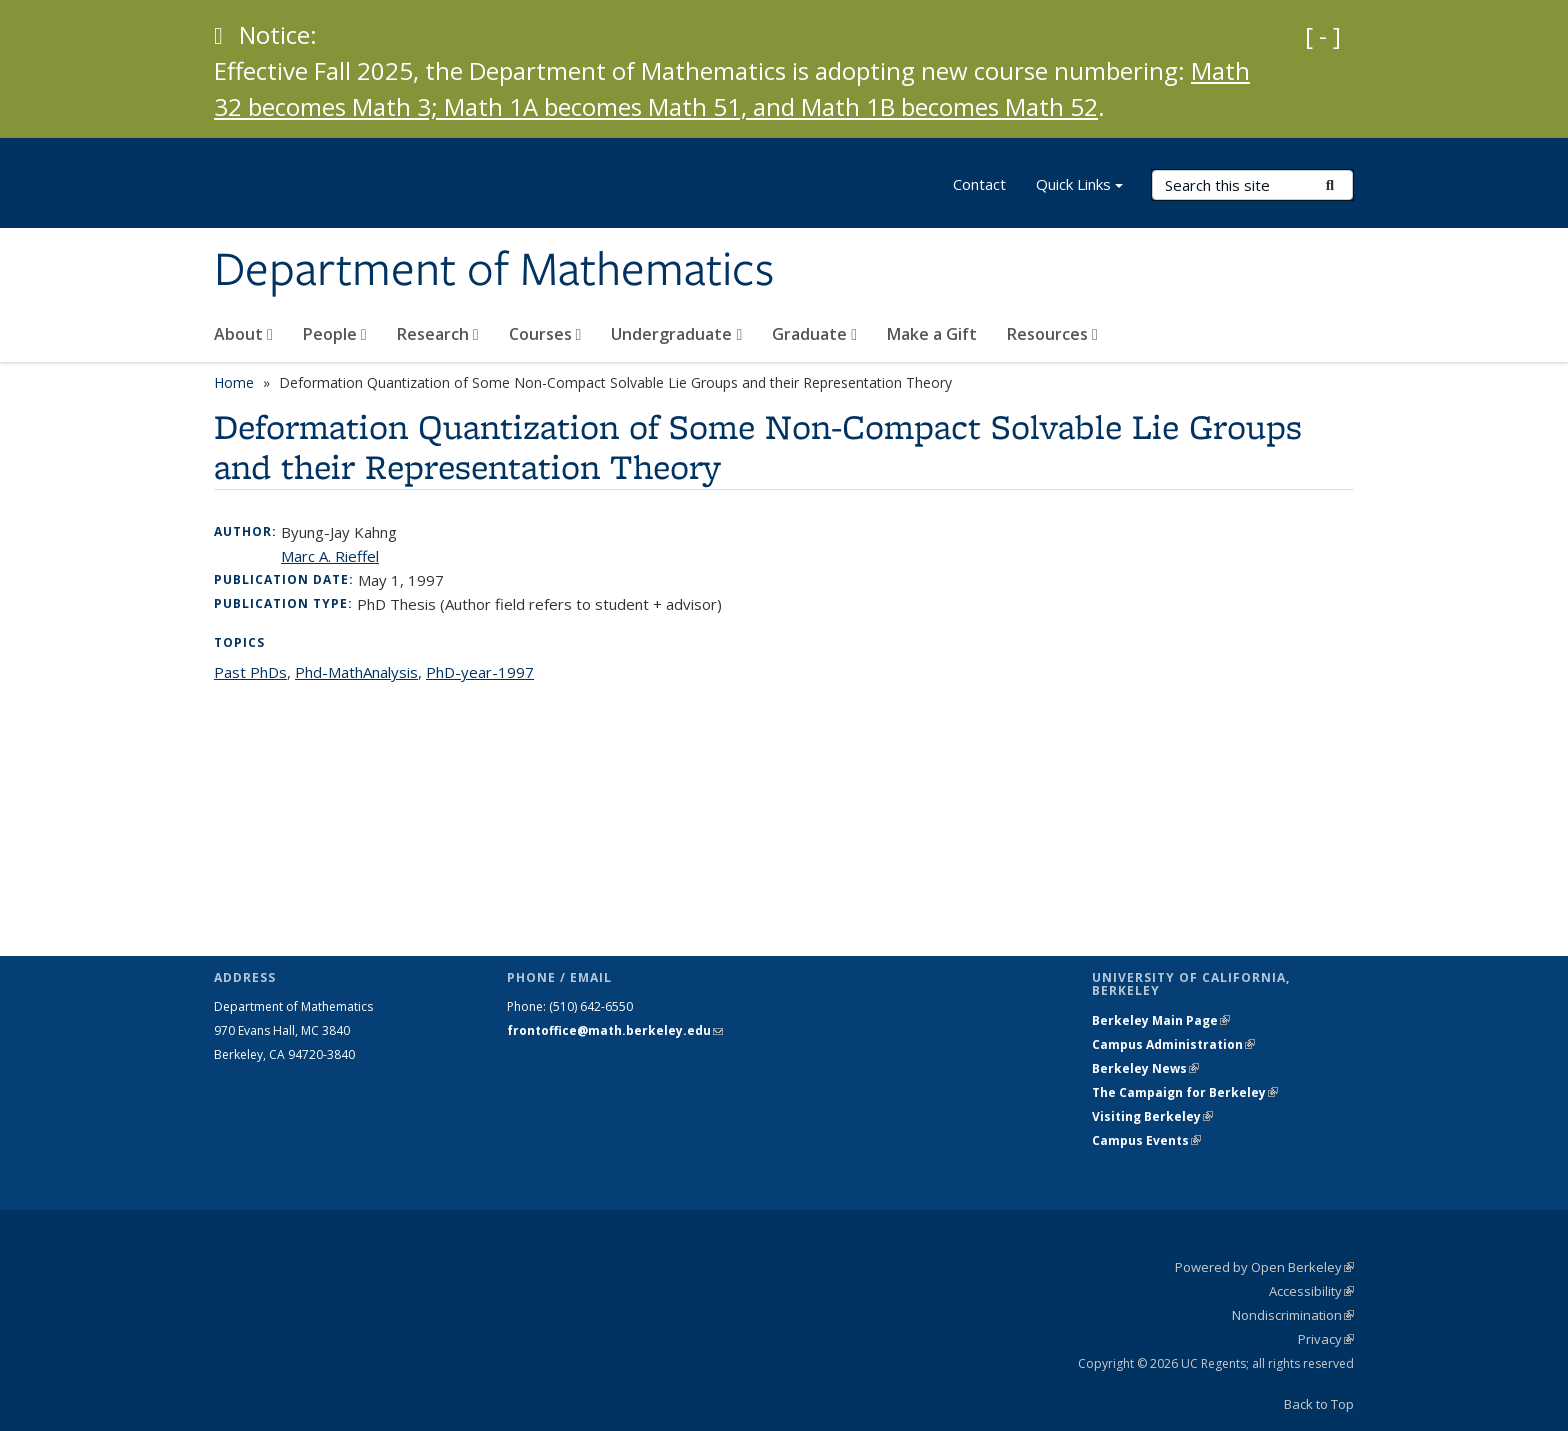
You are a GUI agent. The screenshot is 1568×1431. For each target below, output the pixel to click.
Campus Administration (1173, 1044)
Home (234, 382)
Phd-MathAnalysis (356, 672)
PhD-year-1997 (480, 672)
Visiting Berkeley (1152, 1116)
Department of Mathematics (494, 271)
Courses (545, 334)
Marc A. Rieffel (330, 556)
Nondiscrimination (1293, 1315)
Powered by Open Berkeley (1264, 1267)
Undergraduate (676, 334)
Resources (1052, 334)
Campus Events (1146, 1140)
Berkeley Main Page (1161, 1020)
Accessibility (1311, 1291)
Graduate (814, 334)
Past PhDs (250, 672)
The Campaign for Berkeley (1185, 1092)
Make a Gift (932, 334)
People (335, 334)
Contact (979, 184)
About (243, 334)
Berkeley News (1145, 1068)
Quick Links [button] (1079, 186)
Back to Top (1319, 1404)
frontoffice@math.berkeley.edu (615, 1030)
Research (438, 334)
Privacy (1326, 1339)
